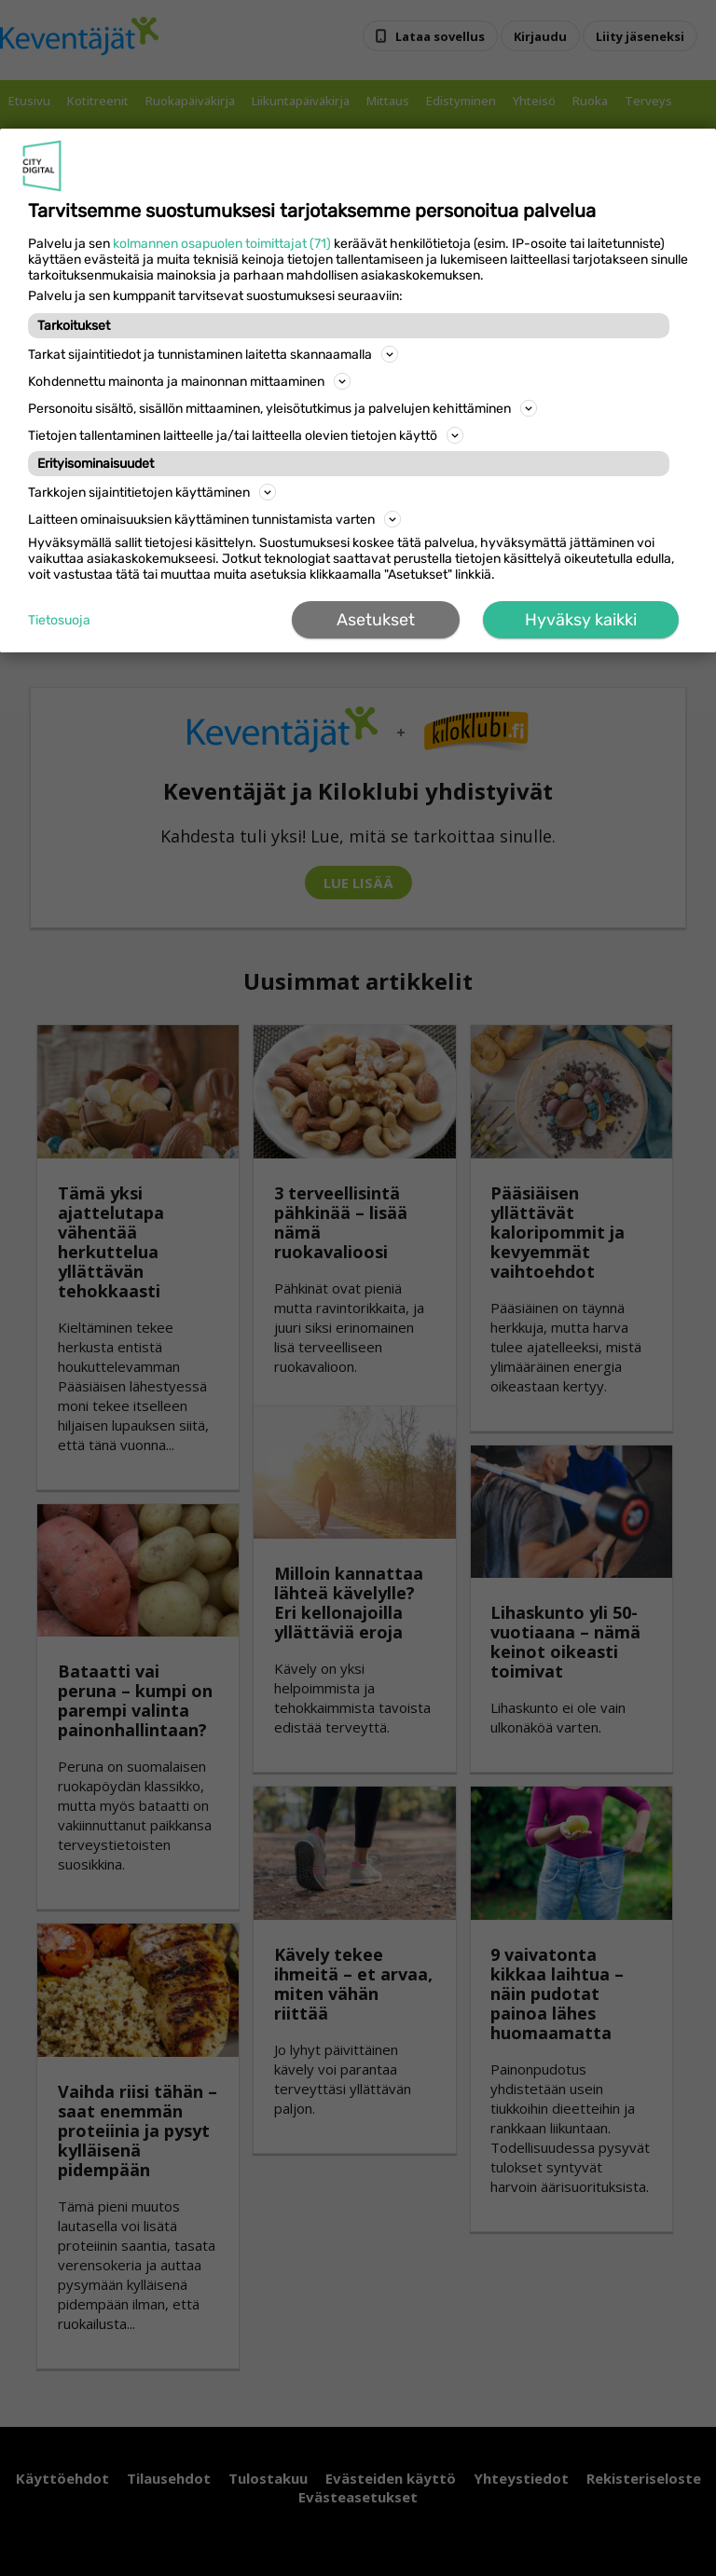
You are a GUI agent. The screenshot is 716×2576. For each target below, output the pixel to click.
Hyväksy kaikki (581, 620)
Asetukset (376, 620)
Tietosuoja (59, 620)
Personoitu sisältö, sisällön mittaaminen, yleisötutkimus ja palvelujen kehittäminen (282, 408)
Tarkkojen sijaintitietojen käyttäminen (152, 492)
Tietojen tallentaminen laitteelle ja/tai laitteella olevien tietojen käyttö (245, 435)
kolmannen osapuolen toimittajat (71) (222, 244)
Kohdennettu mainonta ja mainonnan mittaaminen (189, 381)
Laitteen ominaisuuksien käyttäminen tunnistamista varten (214, 519)
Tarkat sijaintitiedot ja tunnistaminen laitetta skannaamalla (213, 354)
